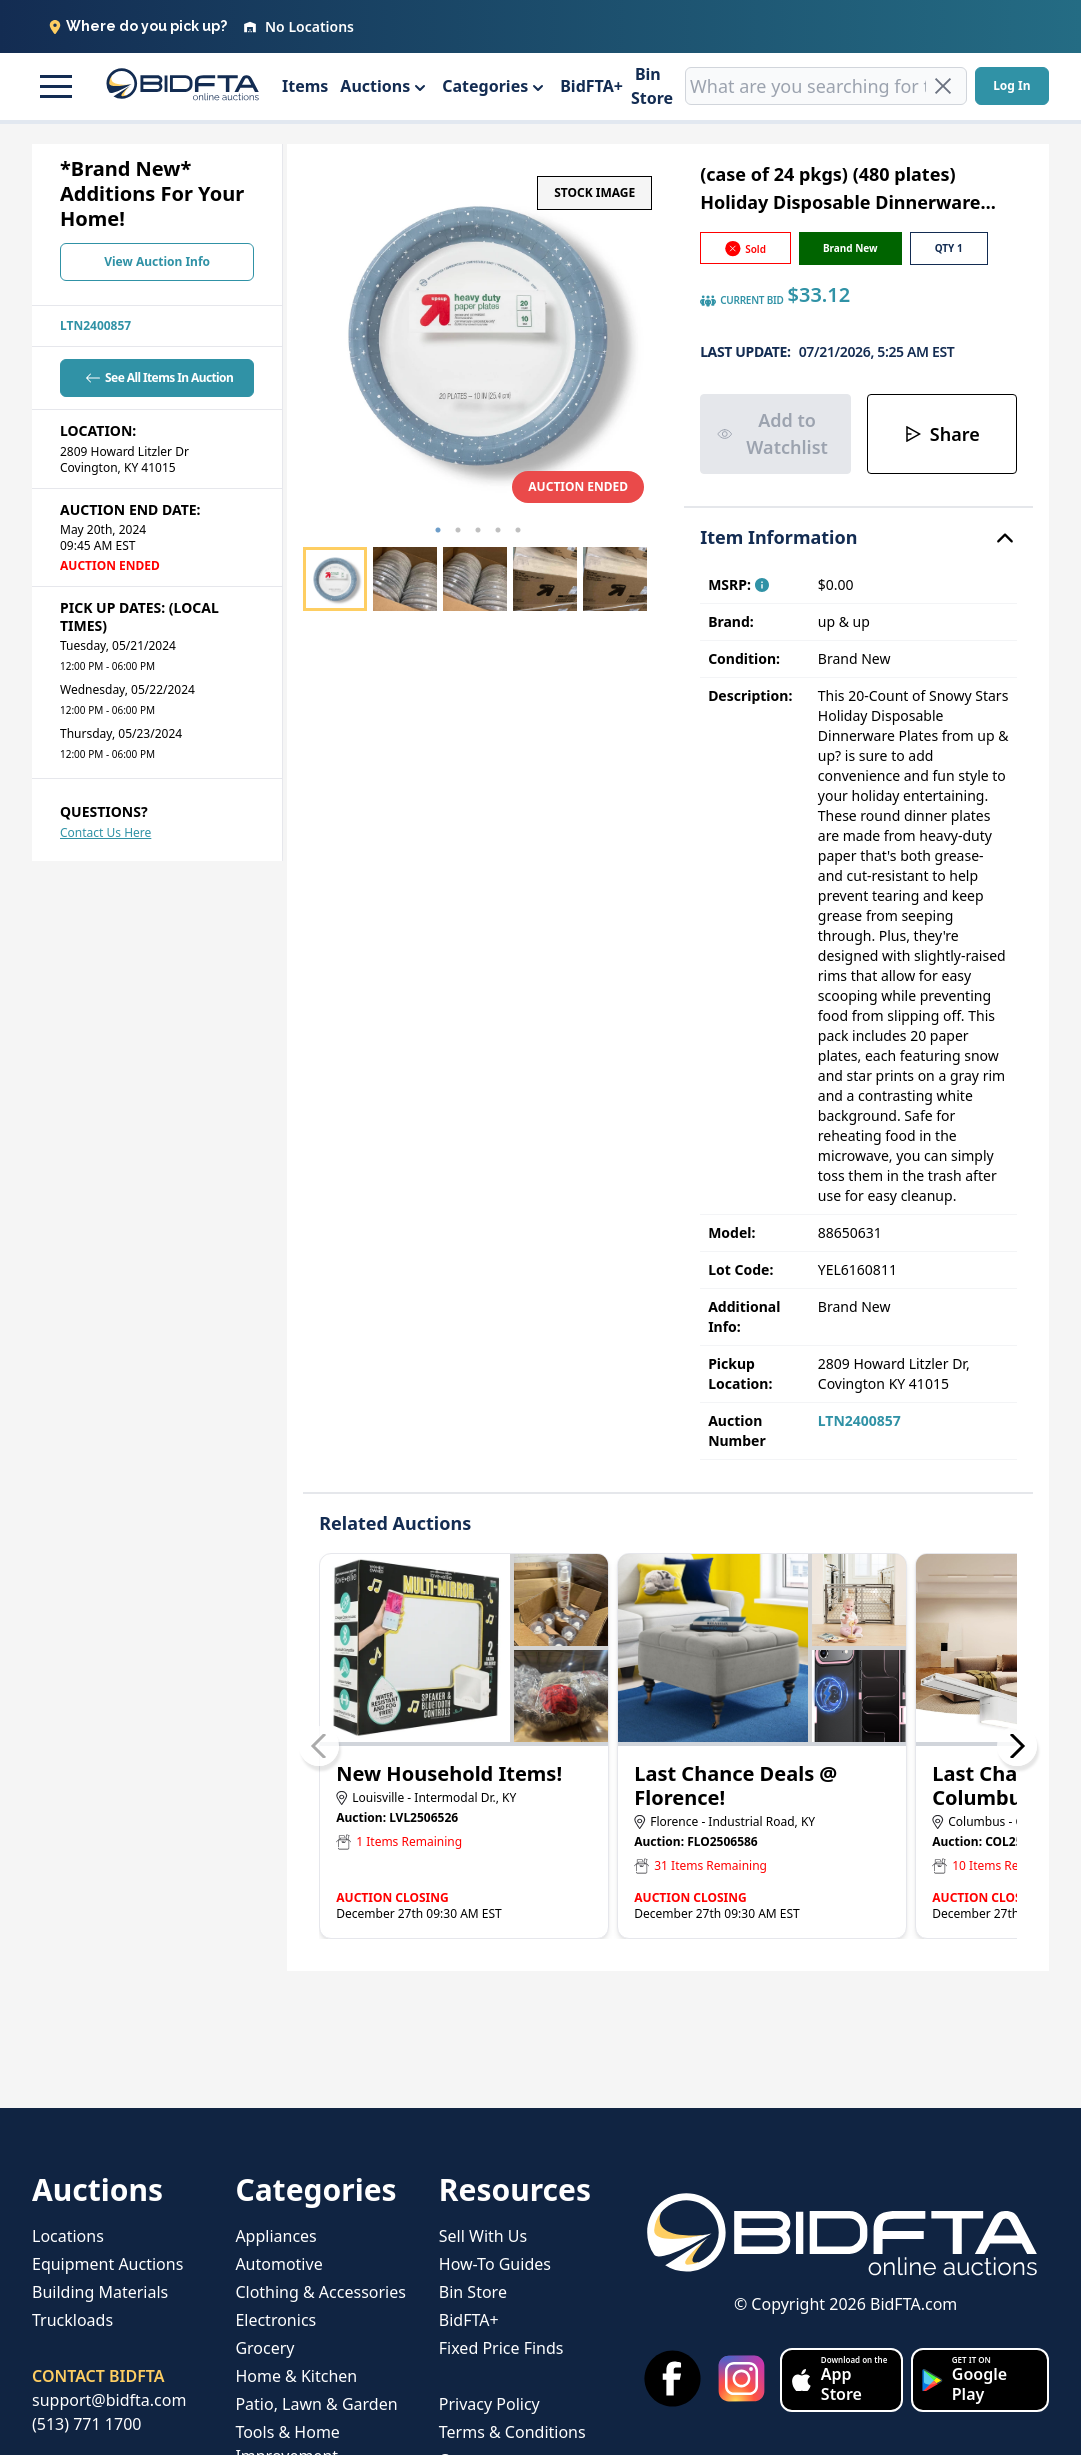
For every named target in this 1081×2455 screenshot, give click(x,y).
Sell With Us (483, 2236)
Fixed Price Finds (501, 2348)
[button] (53, 86)
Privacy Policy (489, 2404)
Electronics (275, 2320)
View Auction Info (157, 261)
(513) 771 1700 (86, 2424)
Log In (1011, 85)
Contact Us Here (105, 832)
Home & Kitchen (296, 2376)
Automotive (278, 2264)
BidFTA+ (591, 86)
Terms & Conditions (512, 2432)
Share (942, 434)
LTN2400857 (95, 325)
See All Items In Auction (157, 377)
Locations (68, 2236)
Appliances (275, 2236)
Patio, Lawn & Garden (316, 2404)
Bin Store (652, 86)
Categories (485, 86)
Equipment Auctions (107, 2264)
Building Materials (100, 2292)
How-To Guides (495, 2264)
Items (305, 86)
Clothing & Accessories (320, 2292)
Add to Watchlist (772, 433)
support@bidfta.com (109, 2400)
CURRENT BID (741, 301)
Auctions (375, 86)
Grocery (264, 2348)
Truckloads (72, 2320)
